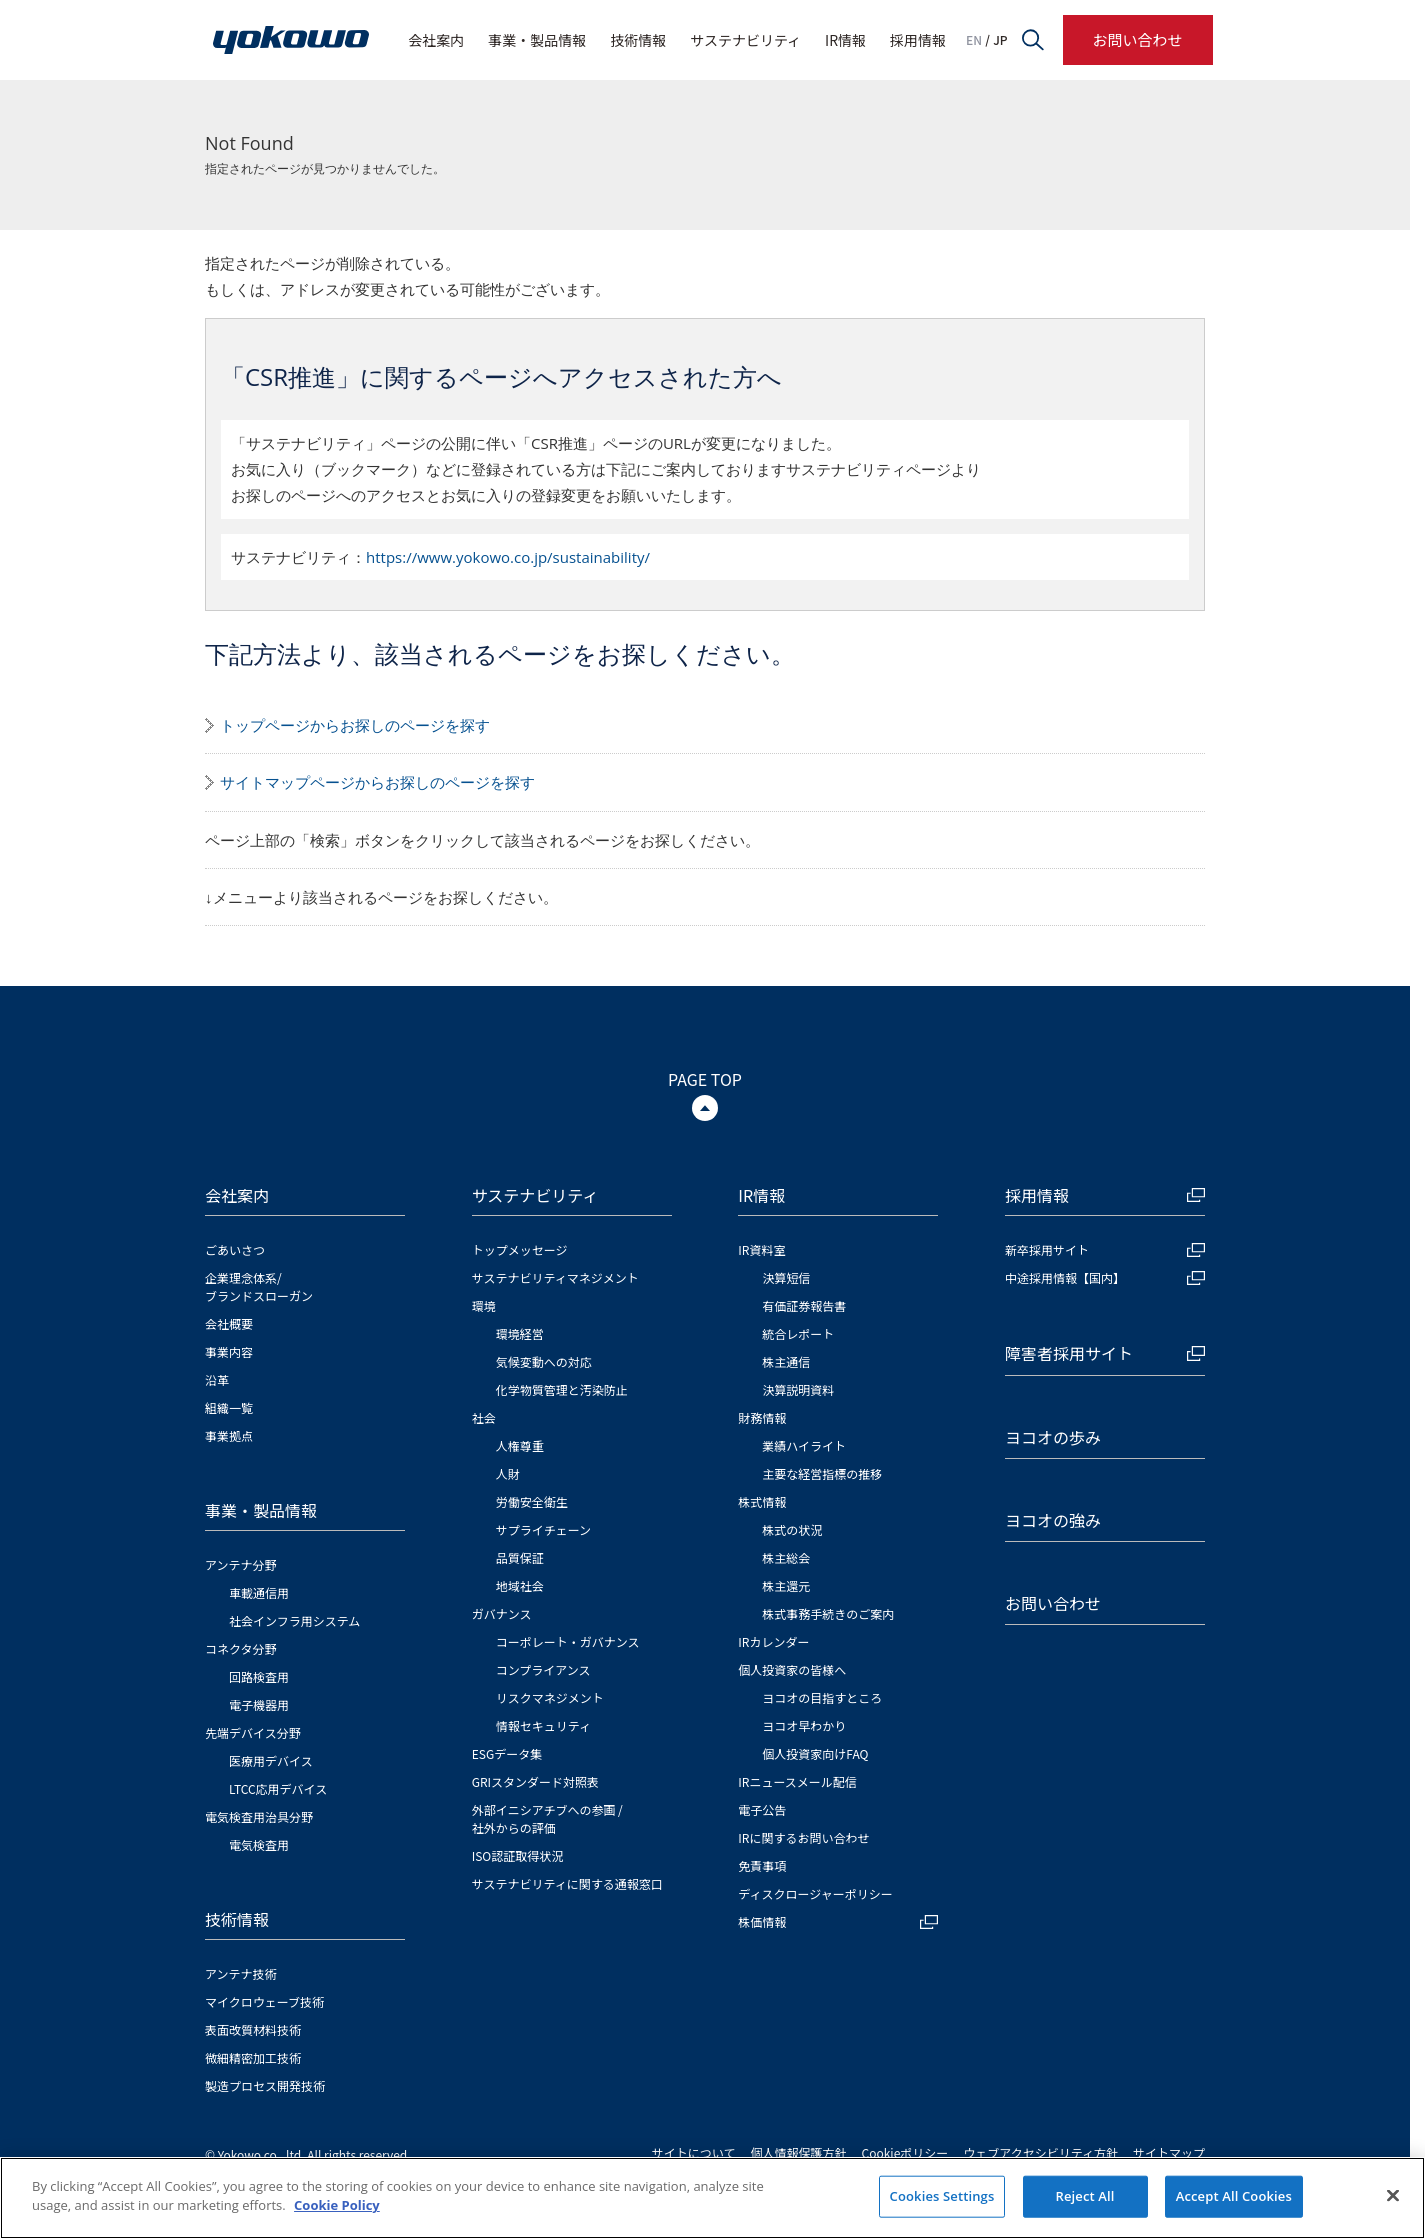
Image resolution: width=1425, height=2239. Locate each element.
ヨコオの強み (1053, 1520)
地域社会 (520, 1585)
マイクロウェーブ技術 (264, 2001)
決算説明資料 (798, 1389)
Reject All (1085, 2196)
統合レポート (798, 1333)
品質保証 (520, 1557)
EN (974, 40)
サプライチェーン (543, 1529)
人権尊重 (520, 1445)
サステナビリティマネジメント (555, 1277)
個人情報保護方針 (799, 2152)
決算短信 (786, 1277)
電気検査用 (259, 1844)
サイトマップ (1169, 2152)
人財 (508, 1473)
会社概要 (229, 1323)
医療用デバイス (271, 1760)
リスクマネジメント (550, 1697)
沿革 (217, 1379)
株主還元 (786, 1585)
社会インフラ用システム (294, 1620)
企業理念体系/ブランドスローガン (259, 1286)
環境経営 (520, 1333)
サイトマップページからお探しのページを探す (377, 782)
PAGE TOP (705, 1079)
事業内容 (229, 1351)
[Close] (1393, 2196)
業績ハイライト (804, 1445)
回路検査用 (259, 1676)
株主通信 (786, 1361)
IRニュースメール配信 (797, 1781)
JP (1000, 40)
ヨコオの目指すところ (822, 1697)
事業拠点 (229, 1435)
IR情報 (845, 40)
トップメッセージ (520, 1249)
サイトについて (694, 2152)
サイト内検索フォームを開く (1033, 40)
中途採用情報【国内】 (1105, 1277)
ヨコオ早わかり (804, 1725)
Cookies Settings (942, 2196)
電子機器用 (259, 1704)
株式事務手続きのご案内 (828, 1613)
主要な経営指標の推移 (822, 1473)
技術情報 (638, 40)
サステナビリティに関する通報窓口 (567, 1883)
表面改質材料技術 (253, 2029)
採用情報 (918, 40)
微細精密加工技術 (253, 2057)
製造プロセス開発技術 (265, 2085)
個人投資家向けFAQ (815, 1753)
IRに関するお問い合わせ (803, 1837)
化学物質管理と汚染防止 (562, 1389)
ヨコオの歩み (1053, 1437)
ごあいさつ (235, 1249)
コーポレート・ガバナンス (568, 1641)
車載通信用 (259, 1592)
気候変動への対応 (544, 1361)
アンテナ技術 (241, 1973)
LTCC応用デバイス (278, 1788)
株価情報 (838, 1921)
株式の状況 (792, 1529)
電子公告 (762, 1809)
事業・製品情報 (537, 40)
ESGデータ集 (507, 1753)
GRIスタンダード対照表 (535, 1781)
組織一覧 (229, 1407)
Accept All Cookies (1234, 2196)
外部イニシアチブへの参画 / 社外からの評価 (547, 1818)
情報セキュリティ (543, 1725)
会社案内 (436, 40)
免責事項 (762, 1865)
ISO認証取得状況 (518, 1855)
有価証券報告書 (804, 1305)
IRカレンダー (773, 1641)
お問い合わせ (1137, 39)
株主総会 (786, 1557)
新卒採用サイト (1105, 1249)
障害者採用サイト (1105, 1353)
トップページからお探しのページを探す (355, 725)
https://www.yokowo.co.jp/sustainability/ (508, 557)
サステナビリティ (745, 40)
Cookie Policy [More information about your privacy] (337, 2206)
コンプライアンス (543, 1669)
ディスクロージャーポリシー (815, 1893)
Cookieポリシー (905, 2152)
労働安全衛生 (532, 1501)
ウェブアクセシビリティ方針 (1040, 2152)
